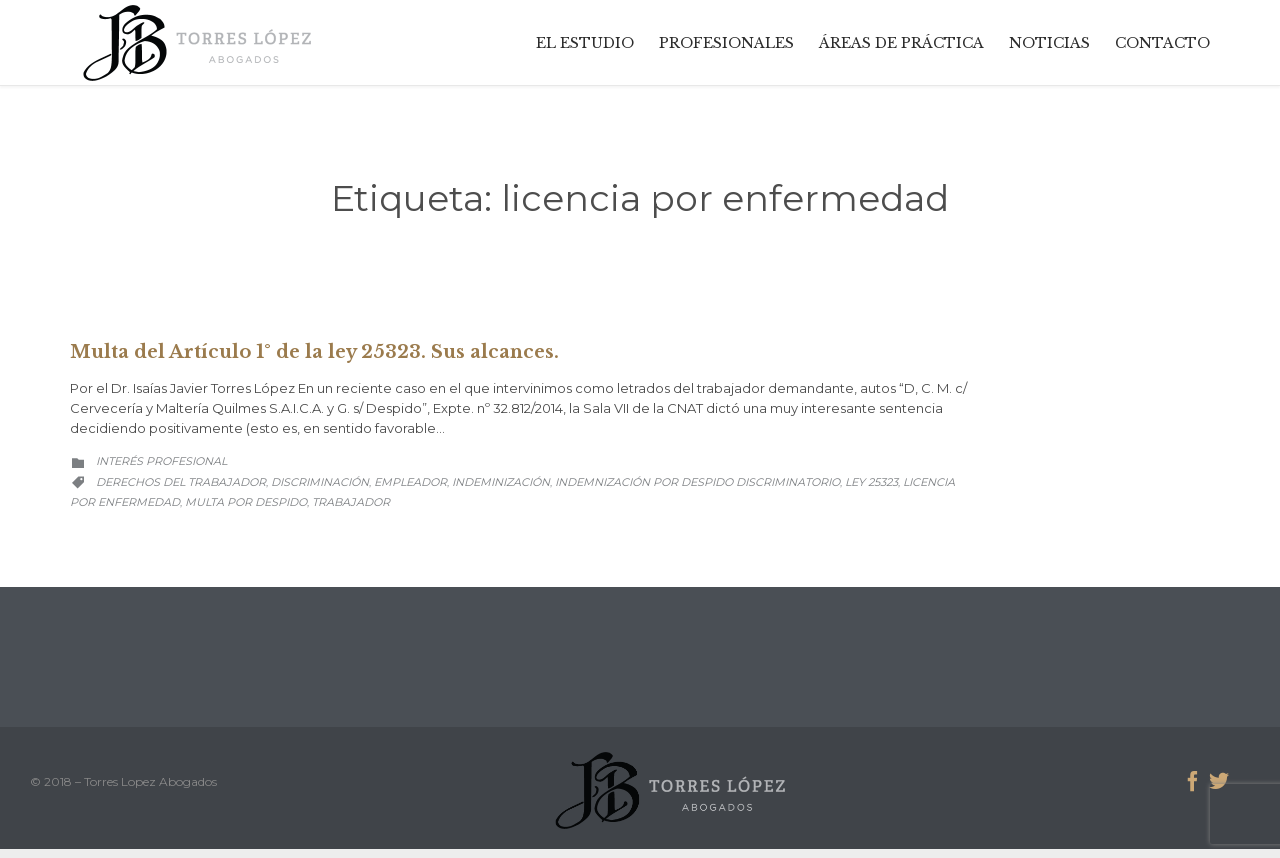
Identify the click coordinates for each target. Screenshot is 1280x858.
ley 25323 (871, 482)
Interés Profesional (161, 461)
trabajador (351, 502)
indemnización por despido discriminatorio (697, 482)
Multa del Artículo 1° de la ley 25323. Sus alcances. (314, 352)
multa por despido (246, 502)
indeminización (501, 482)
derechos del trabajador (181, 482)
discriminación (320, 482)
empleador (410, 482)
